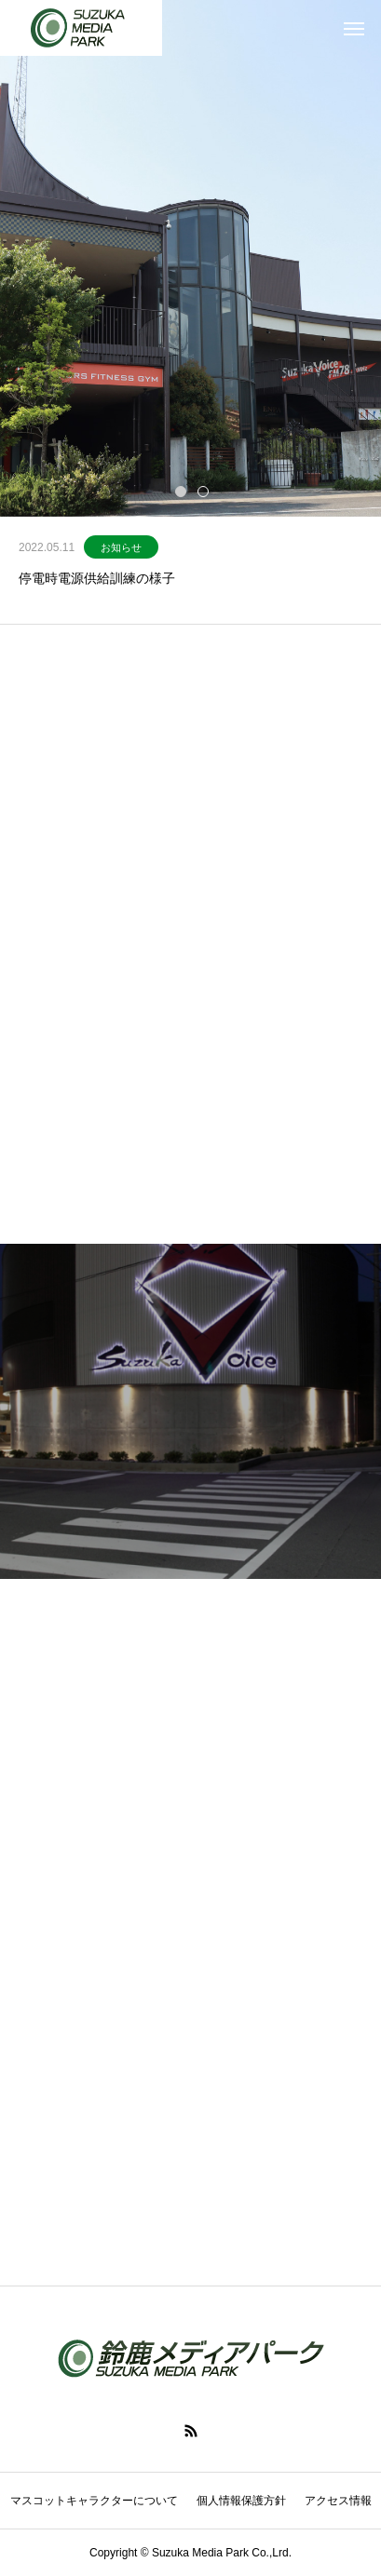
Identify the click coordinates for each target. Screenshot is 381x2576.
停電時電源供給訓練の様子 (97, 578)
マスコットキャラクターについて (94, 2500)
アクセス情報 (338, 2500)
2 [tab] (204, 490)
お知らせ (121, 547)
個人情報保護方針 (241, 2500)
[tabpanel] (190, 258)
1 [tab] (181, 490)
